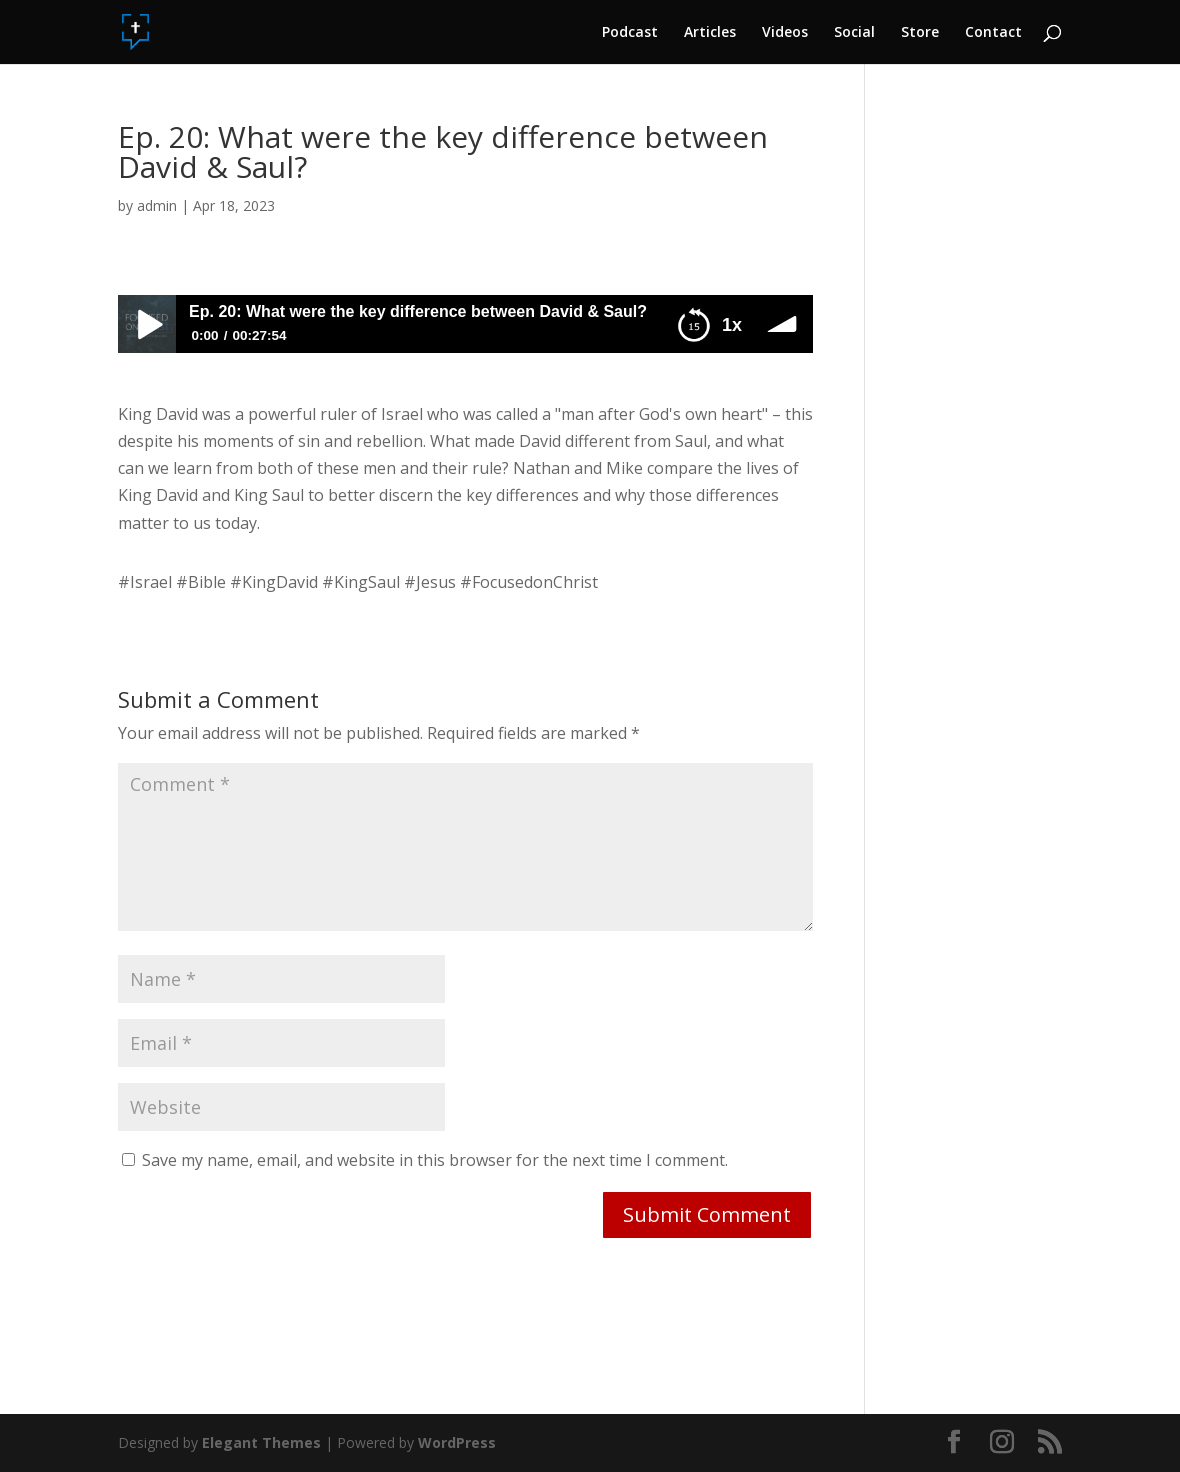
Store (920, 33)
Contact (993, 33)
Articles (710, 33)
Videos (785, 33)
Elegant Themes (261, 1442)
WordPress (457, 1442)
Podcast (630, 33)
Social (854, 33)
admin (157, 205)
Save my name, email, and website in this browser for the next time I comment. (435, 1160)
